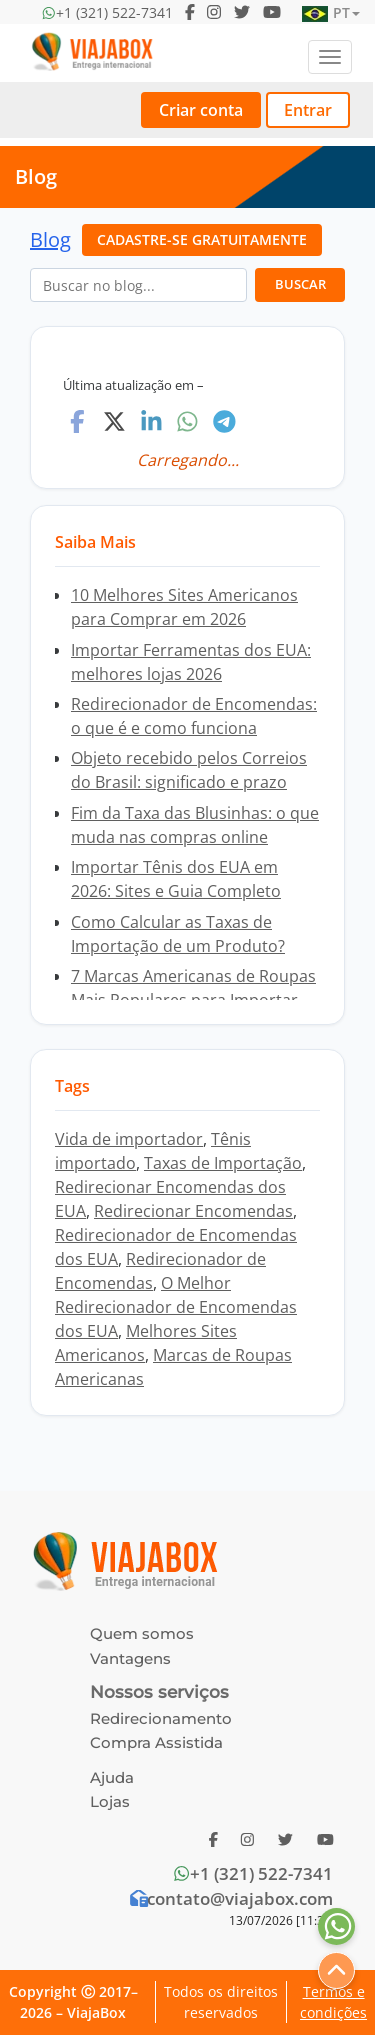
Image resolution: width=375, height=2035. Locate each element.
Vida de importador (129, 1139)
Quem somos (142, 1633)
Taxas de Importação (223, 1163)
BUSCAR (300, 284)
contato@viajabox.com (230, 1898)
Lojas (110, 1801)
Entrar (308, 110)
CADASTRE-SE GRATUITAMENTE (202, 239)
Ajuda (112, 1777)
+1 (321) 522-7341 (252, 1873)
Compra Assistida (156, 1742)
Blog (50, 239)
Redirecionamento (161, 1718)
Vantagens (130, 1658)
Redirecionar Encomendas (193, 1211)
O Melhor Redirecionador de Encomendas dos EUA (176, 1307)
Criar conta (201, 110)
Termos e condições (333, 2002)
